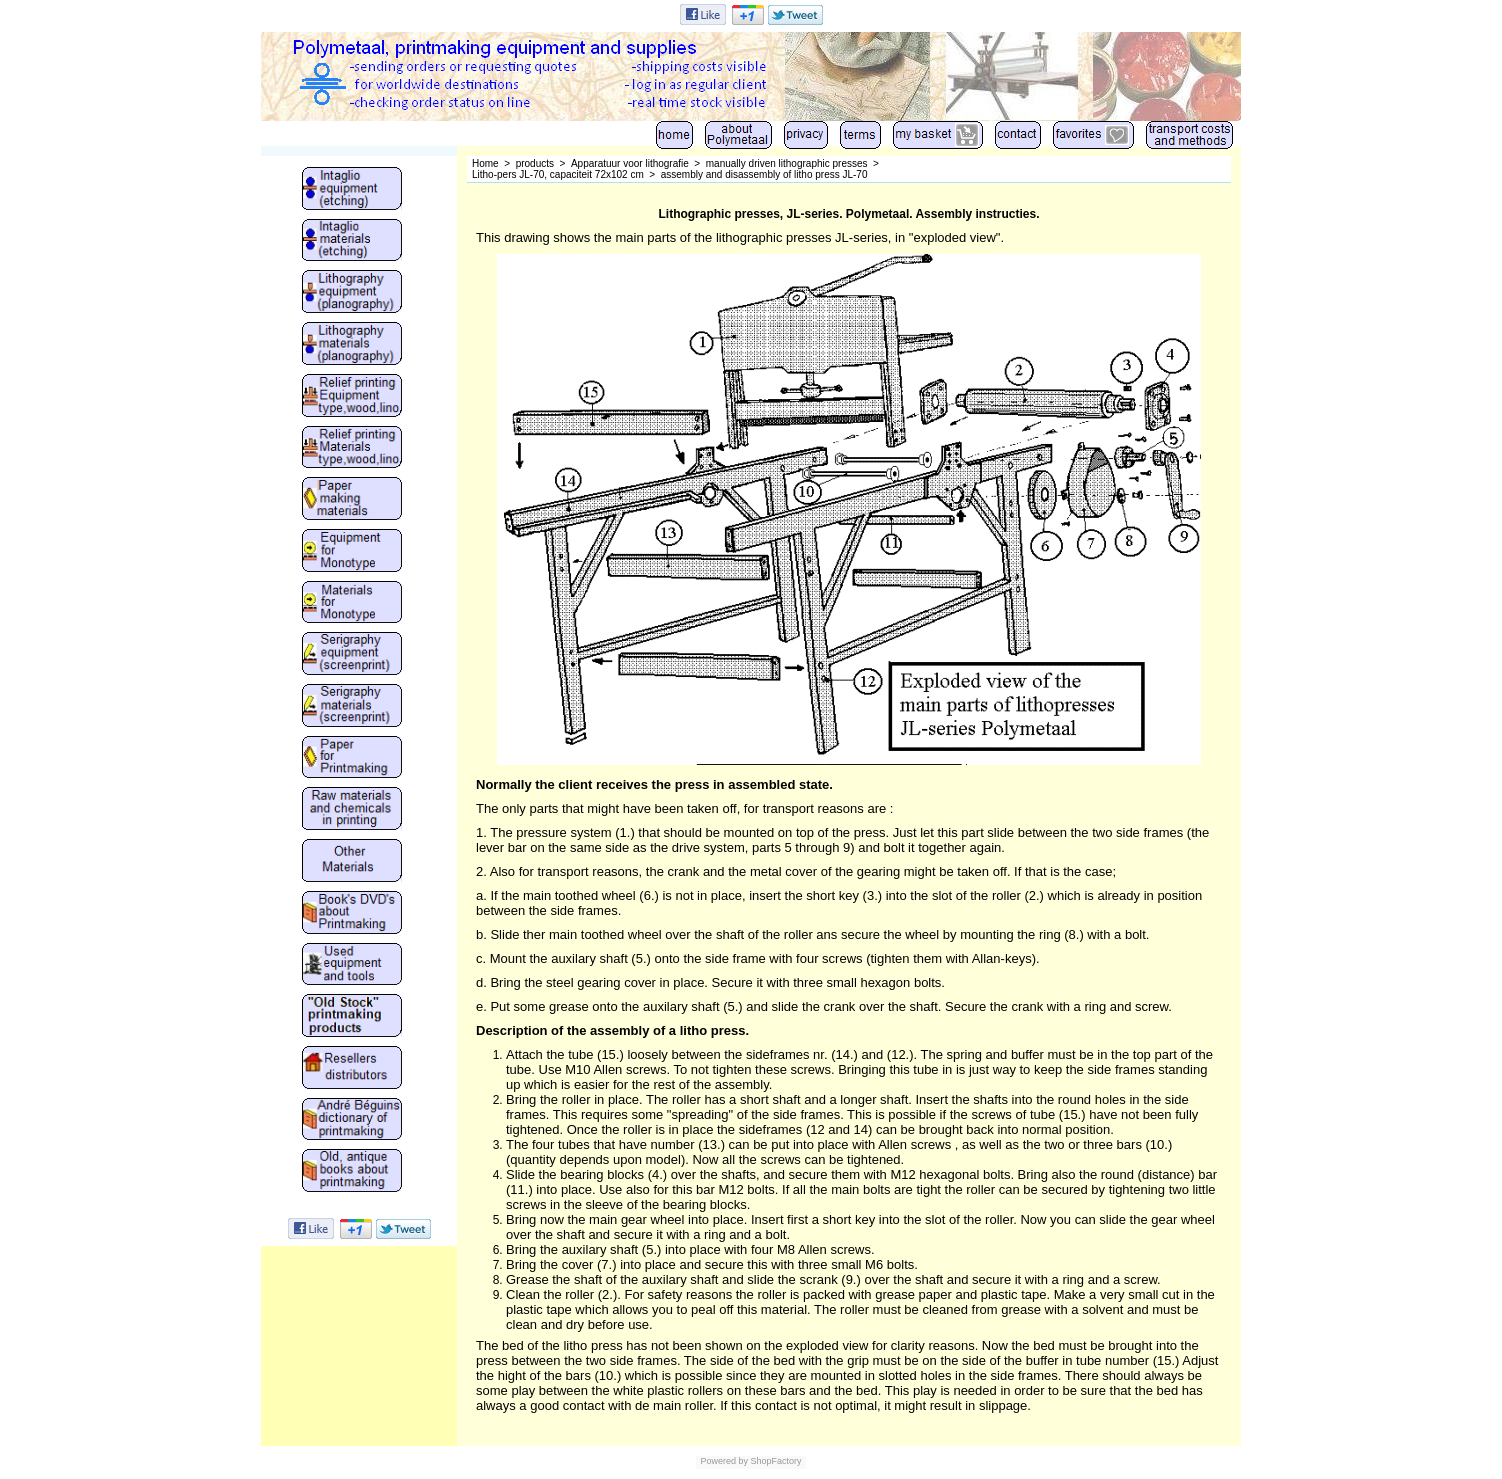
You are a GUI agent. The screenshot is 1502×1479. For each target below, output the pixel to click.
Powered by (724, 1461)
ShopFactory (775, 1461)
